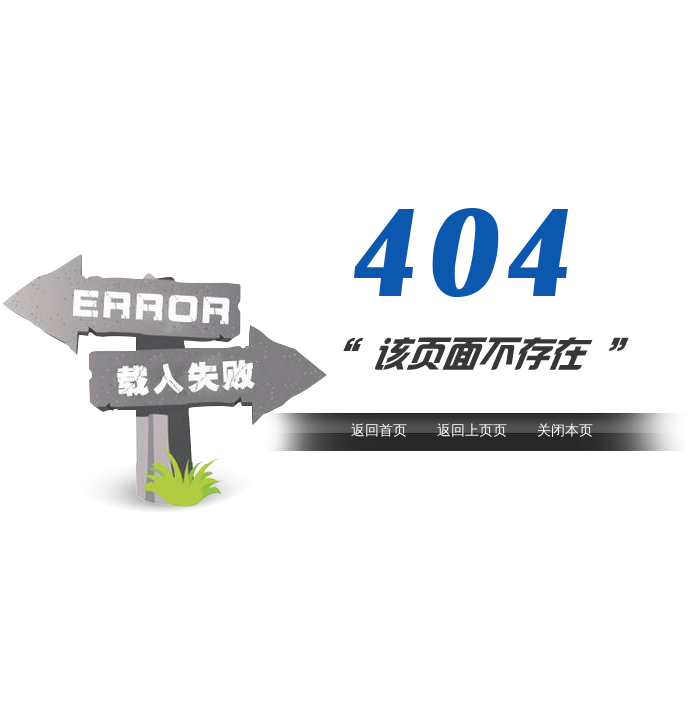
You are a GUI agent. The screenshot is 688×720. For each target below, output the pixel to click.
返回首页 (379, 430)
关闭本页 (565, 430)
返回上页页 (472, 430)
